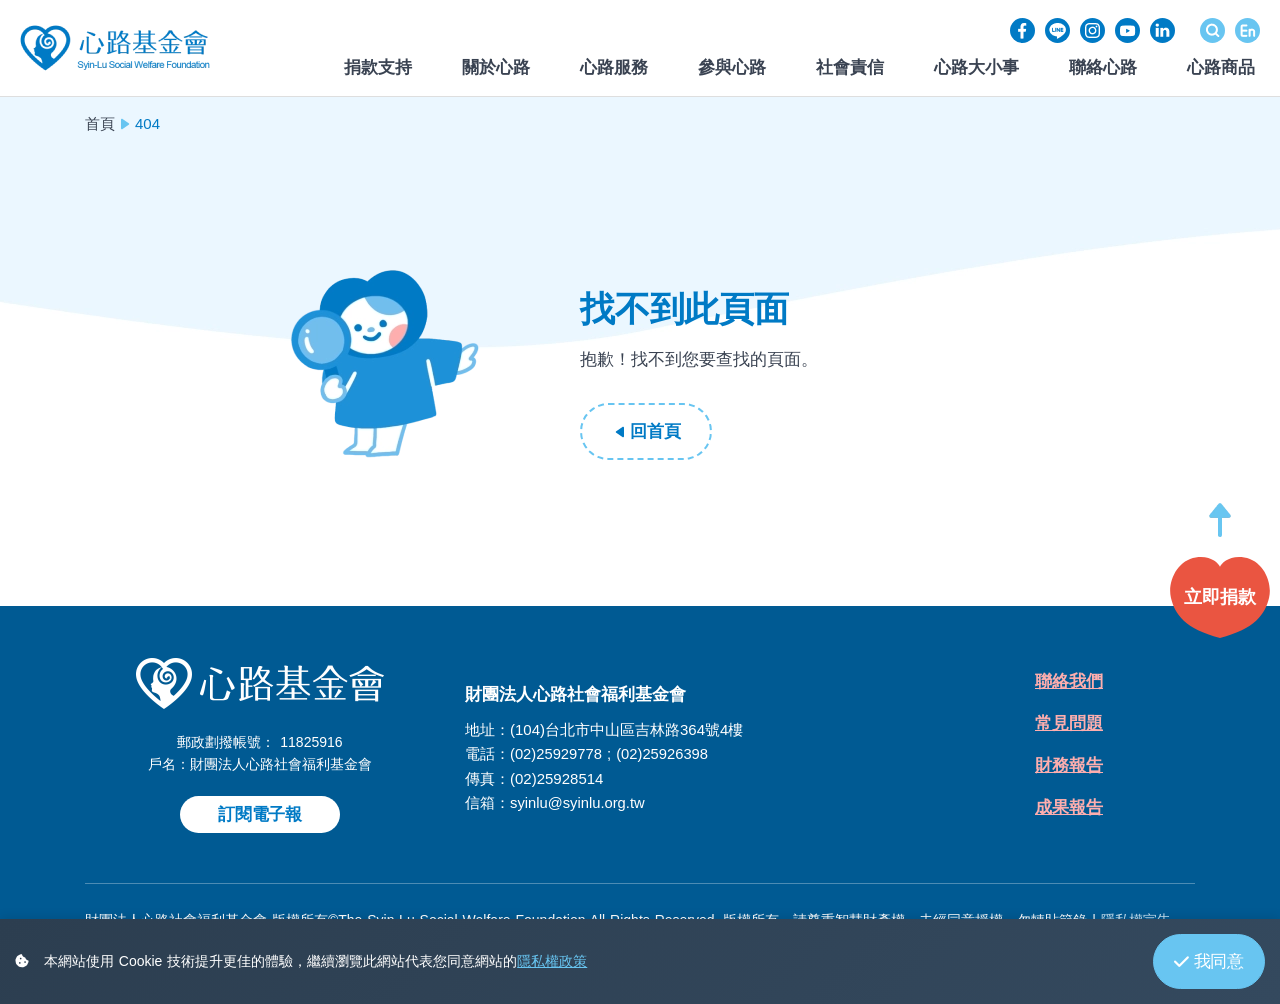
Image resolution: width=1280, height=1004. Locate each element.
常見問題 (1069, 725)
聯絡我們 (1069, 682)
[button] (1220, 529)
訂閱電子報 (260, 814)
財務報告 (1069, 768)
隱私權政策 (552, 961)
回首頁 (655, 431)
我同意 (1209, 961)
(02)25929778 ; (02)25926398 (610, 753)
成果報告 (1069, 811)
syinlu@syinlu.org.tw (578, 801)
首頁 (100, 123)
